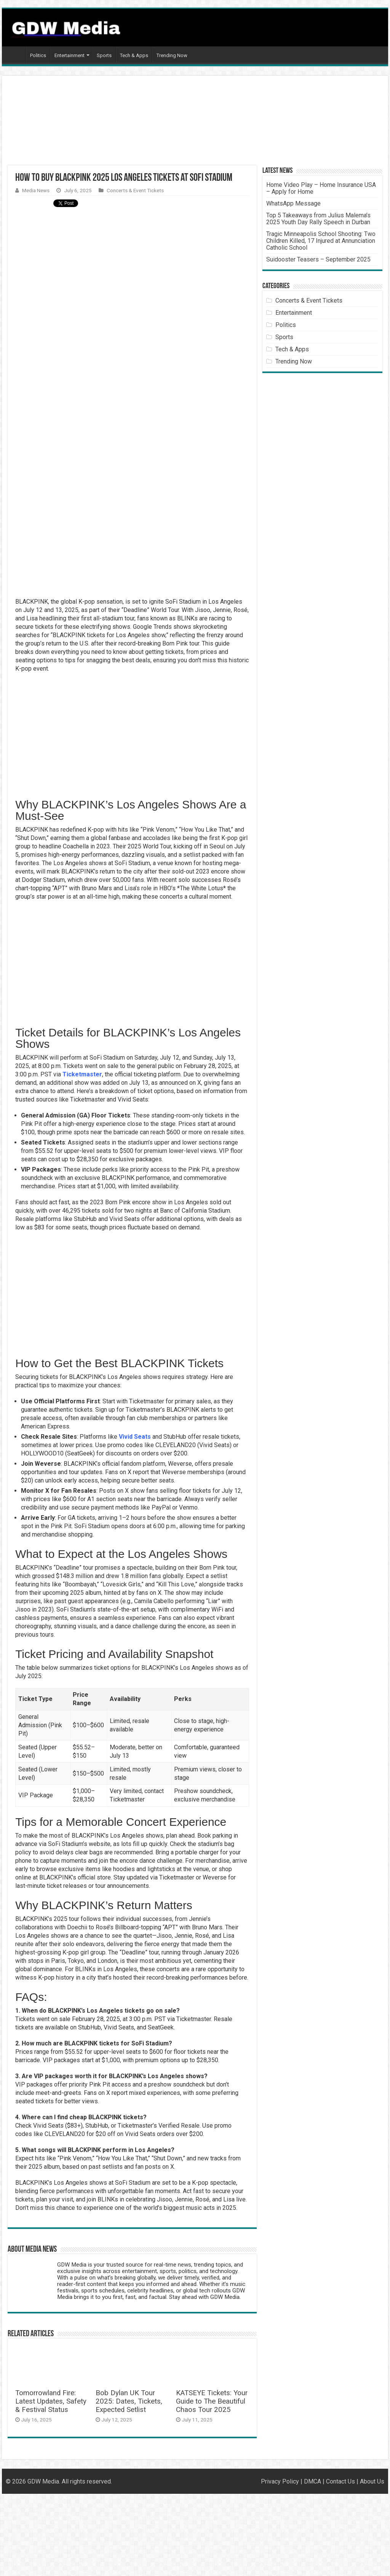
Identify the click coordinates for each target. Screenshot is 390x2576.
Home (16, 54)
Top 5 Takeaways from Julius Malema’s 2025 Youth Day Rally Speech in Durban (318, 219)
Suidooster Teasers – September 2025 (318, 259)
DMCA (312, 2481)
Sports (104, 55)
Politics (38, 55)
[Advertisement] (150, 122)
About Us (372, 2481)
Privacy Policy (280, 2481)
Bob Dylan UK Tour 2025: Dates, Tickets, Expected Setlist (129, 2401)
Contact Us (340, 2481)
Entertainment (69, 55)
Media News (36, 190)
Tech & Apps (134, 55)
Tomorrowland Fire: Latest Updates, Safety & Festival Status (50, 2401)
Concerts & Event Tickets (135, 190)
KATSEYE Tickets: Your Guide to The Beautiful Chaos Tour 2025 (212, 2401)
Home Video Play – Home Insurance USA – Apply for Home (321, 188)
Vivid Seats (135, 1436)
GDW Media (43, 2481)
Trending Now (172, 55)
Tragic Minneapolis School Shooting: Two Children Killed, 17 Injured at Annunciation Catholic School (321, 240)
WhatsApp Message (293, 203)
